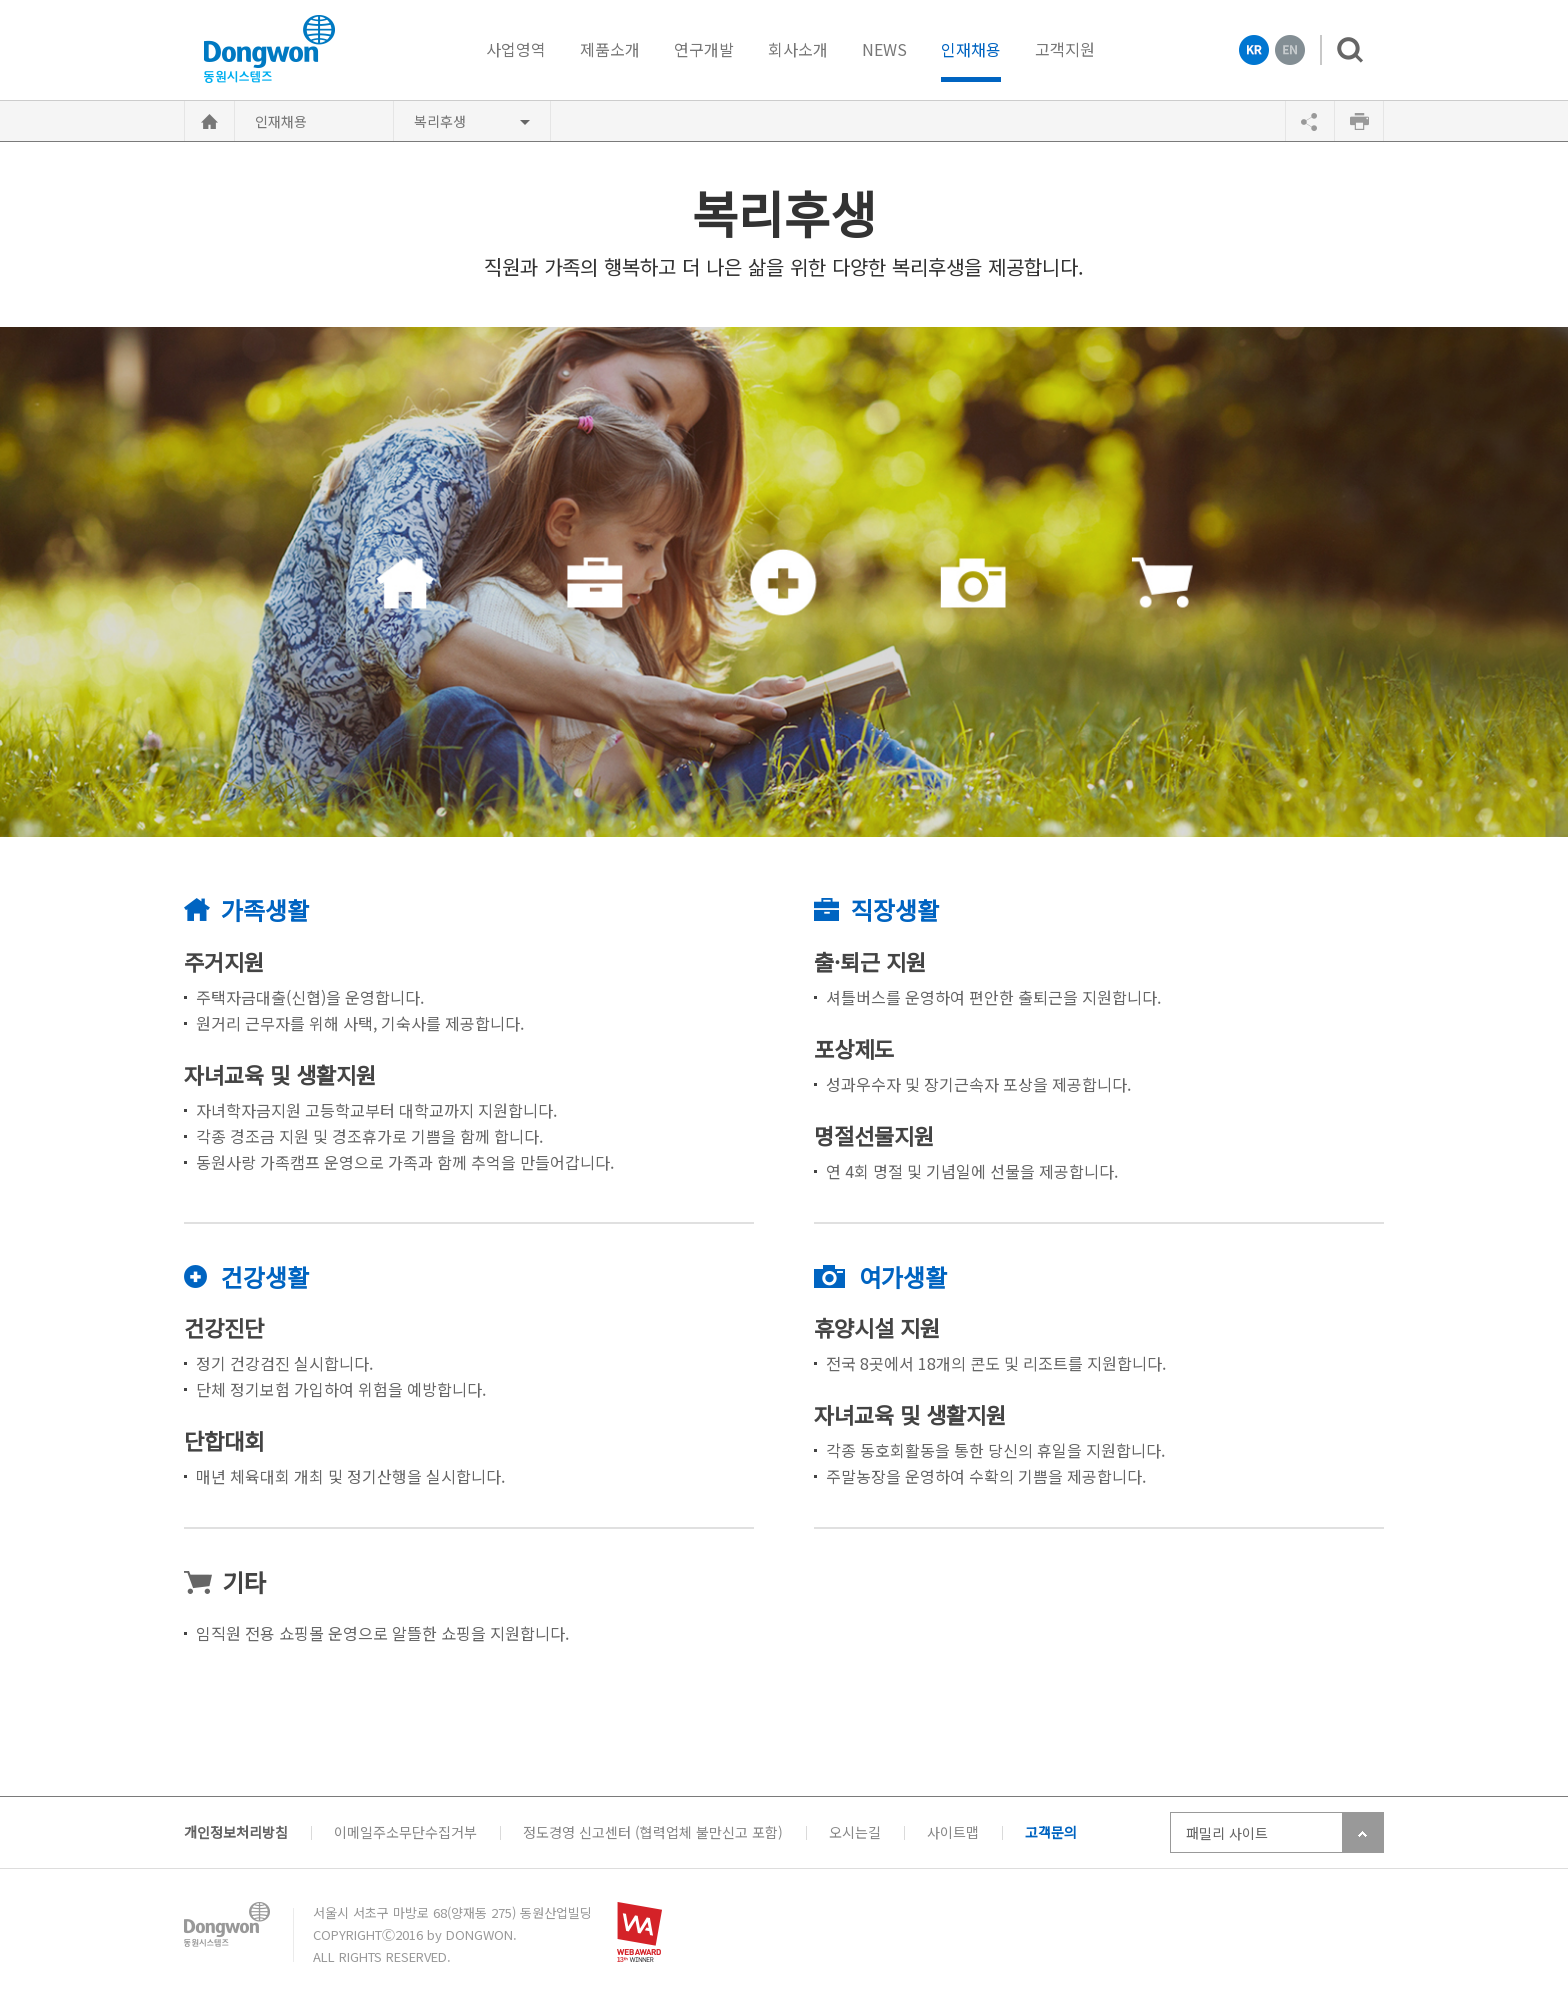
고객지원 (1065, 49)
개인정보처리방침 (236, 1832)
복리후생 (440, 121)
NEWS (884, 49)
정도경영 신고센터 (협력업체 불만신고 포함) (653, 1832)
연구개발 (704, 49)
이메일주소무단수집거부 (405, 1832)
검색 (1342, 50)
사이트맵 (953, 1832)
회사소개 (798, 49)
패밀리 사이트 (1227, 1833)
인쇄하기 (1359, 121)
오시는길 (855, 1832)
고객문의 (1051, 1832)
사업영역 (516, 49)
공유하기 (1310, 121)
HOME (209, 121)
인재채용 (971, 51)
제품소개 (610, 49)
